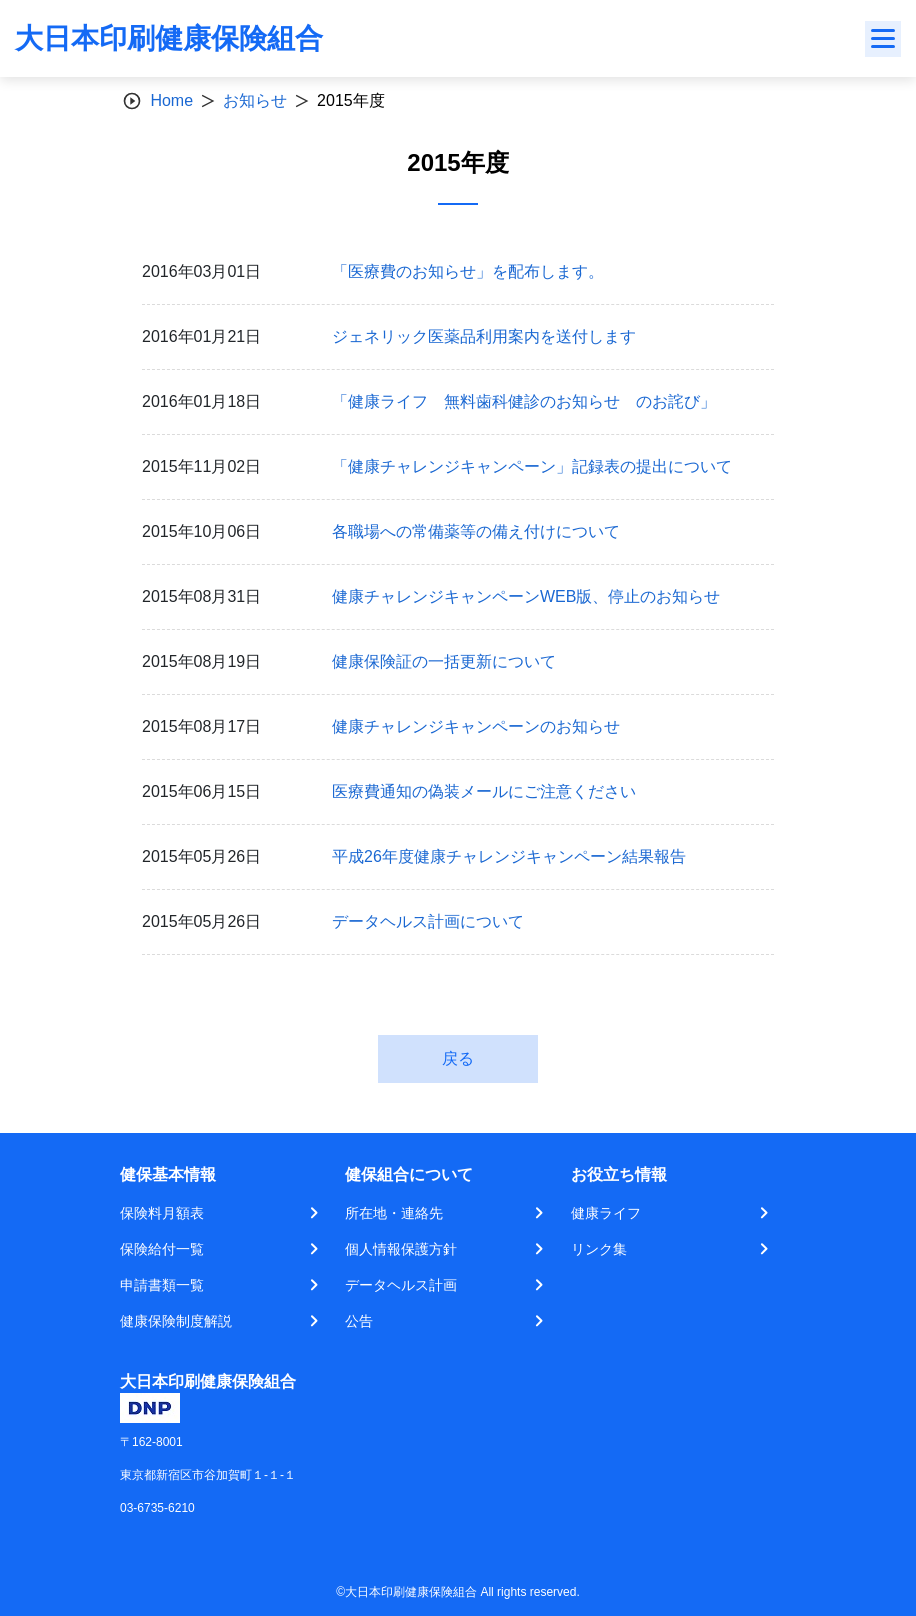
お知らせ (255, 100)
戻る (458, 1058)
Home (171, 100)
